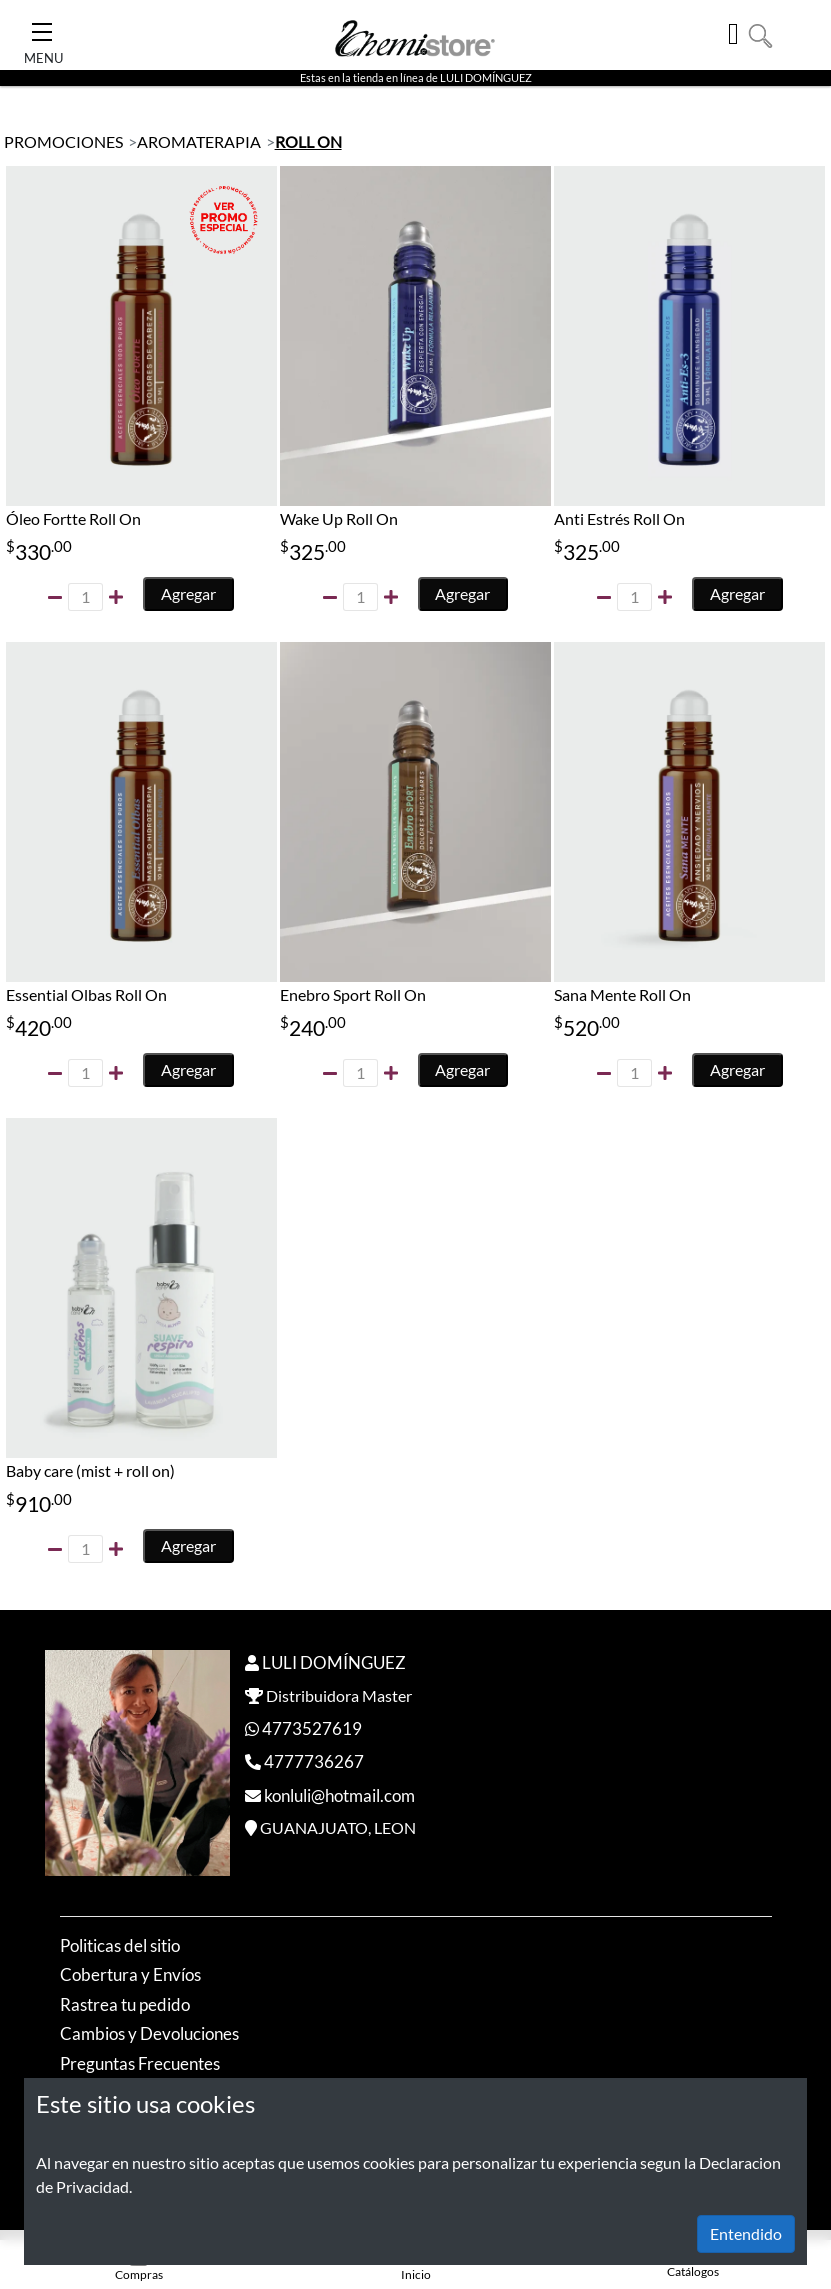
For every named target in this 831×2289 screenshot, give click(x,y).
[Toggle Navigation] (42, 26)
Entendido (746, 2233)
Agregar (189, 593)
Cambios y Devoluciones (149, 2034)
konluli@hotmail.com (339, 1796)
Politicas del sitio (120, 1946)
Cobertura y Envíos (130, 1975)
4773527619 (312, 1729)
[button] (760, 33)
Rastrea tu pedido (125, 2005)
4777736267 (314, 1762)
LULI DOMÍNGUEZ (334, 1663)
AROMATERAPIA (199, 141)
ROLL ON (308, 141)
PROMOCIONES (63, 141)
